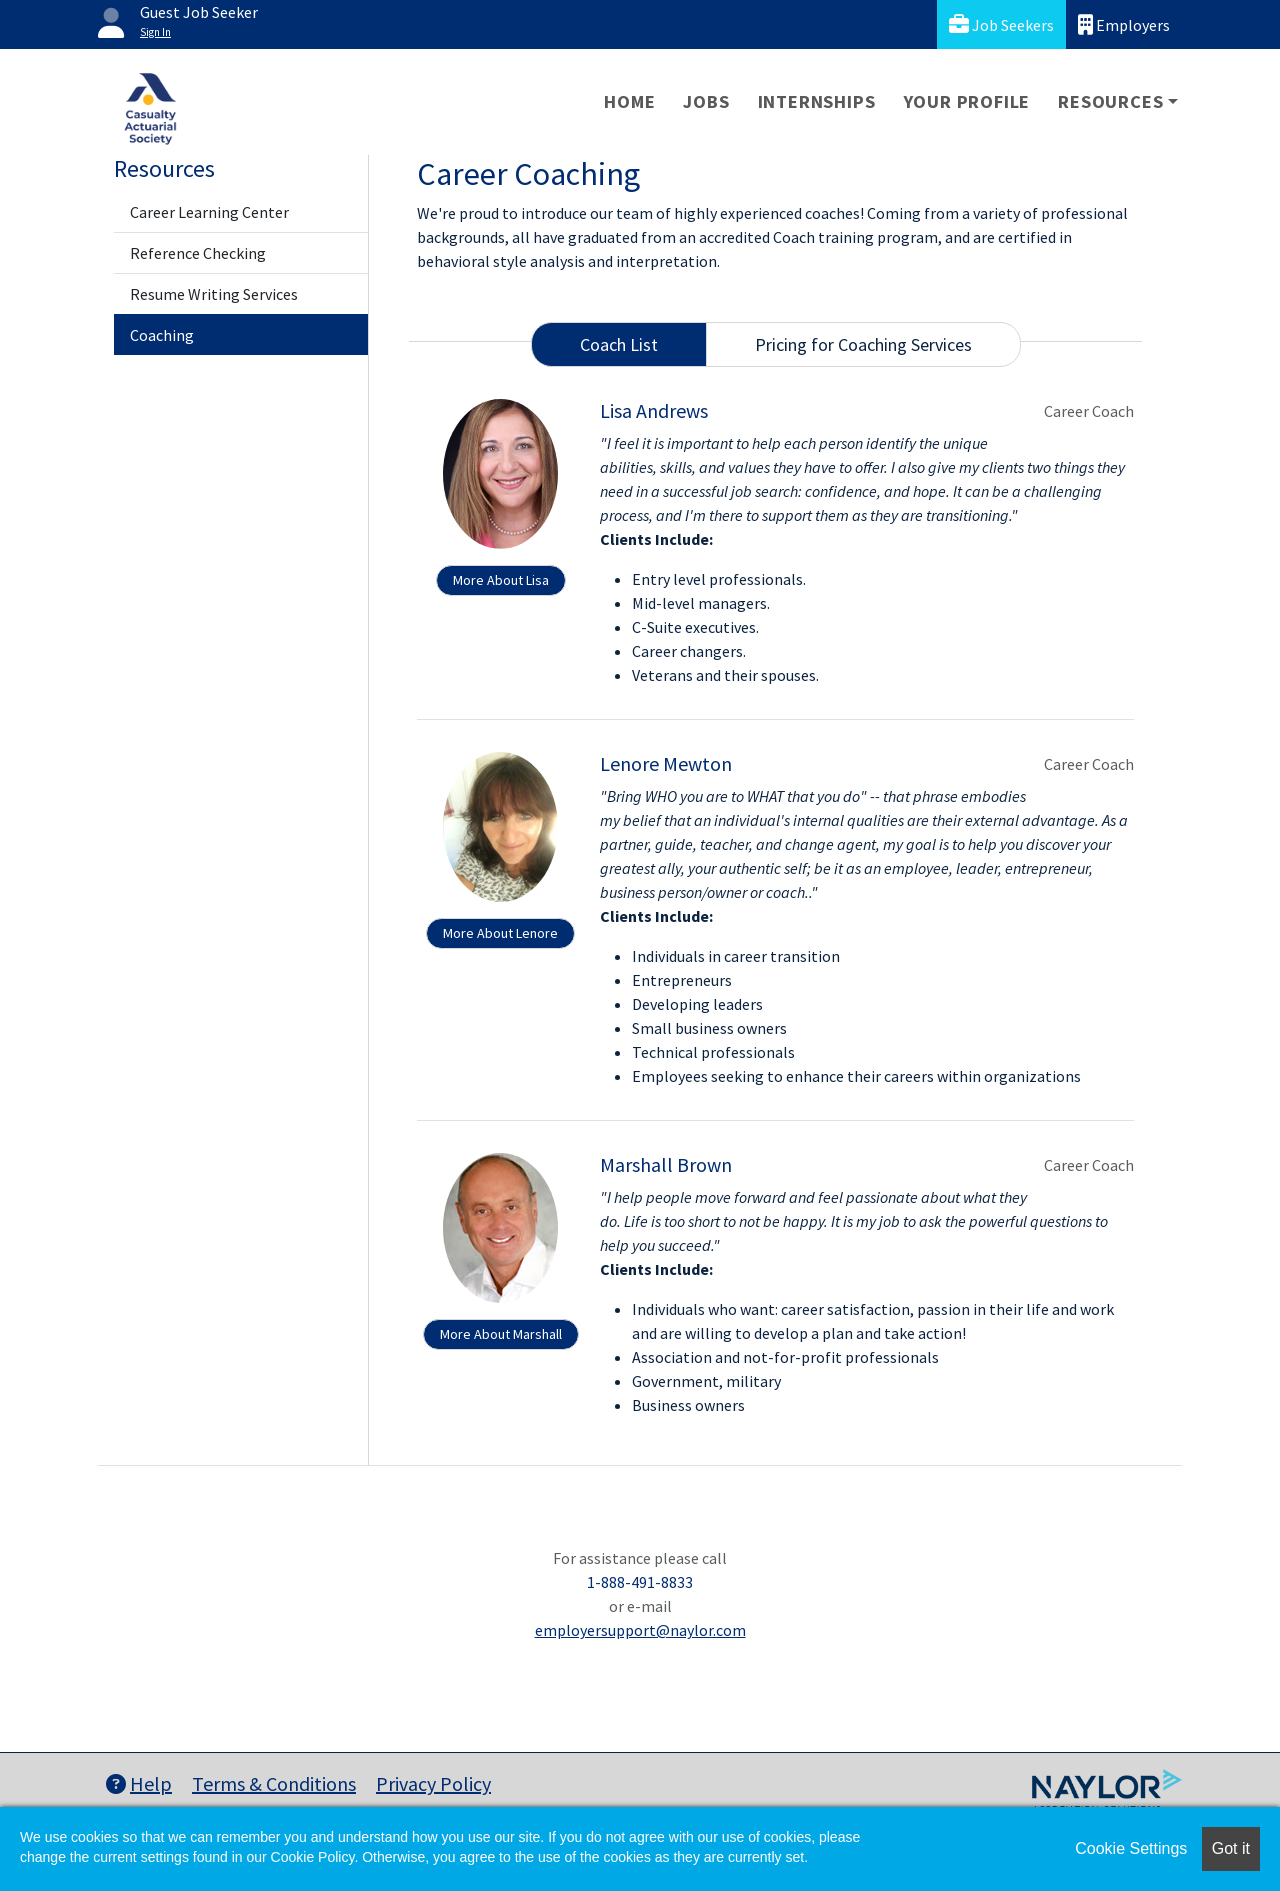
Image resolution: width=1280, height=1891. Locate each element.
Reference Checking (198, 253)
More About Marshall (501, 1334)
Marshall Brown (666, 1164)
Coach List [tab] (619, 344)
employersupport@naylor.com (640, 1630)
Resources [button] (1110, 101)
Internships (817, 101)
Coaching (162, 335)
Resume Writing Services (214, 294)
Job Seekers (1001, 24)
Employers (1124, 24)
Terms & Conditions (274, 1783)
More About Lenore (500, 933)
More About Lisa (501, 580)
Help (139, 1783)
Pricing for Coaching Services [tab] (863, 344)
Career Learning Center (209, 212)
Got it (1231, 1848)
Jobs (706, 101)
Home (629, 101)
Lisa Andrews (654, 410)
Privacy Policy (433, 1783)
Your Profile (967, 101)
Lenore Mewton (666, 763)
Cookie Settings (1131, 1848)
